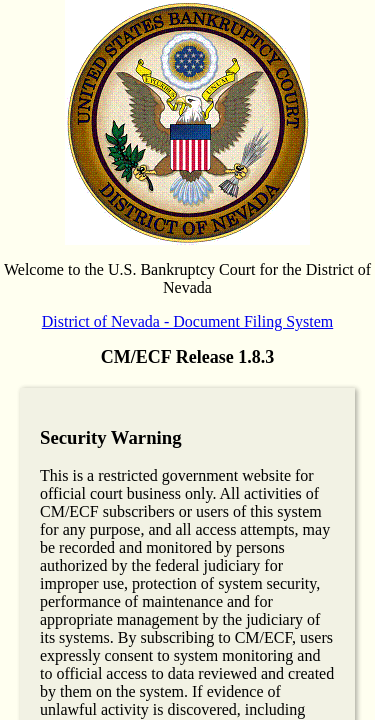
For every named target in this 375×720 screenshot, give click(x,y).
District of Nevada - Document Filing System (188, 321)
